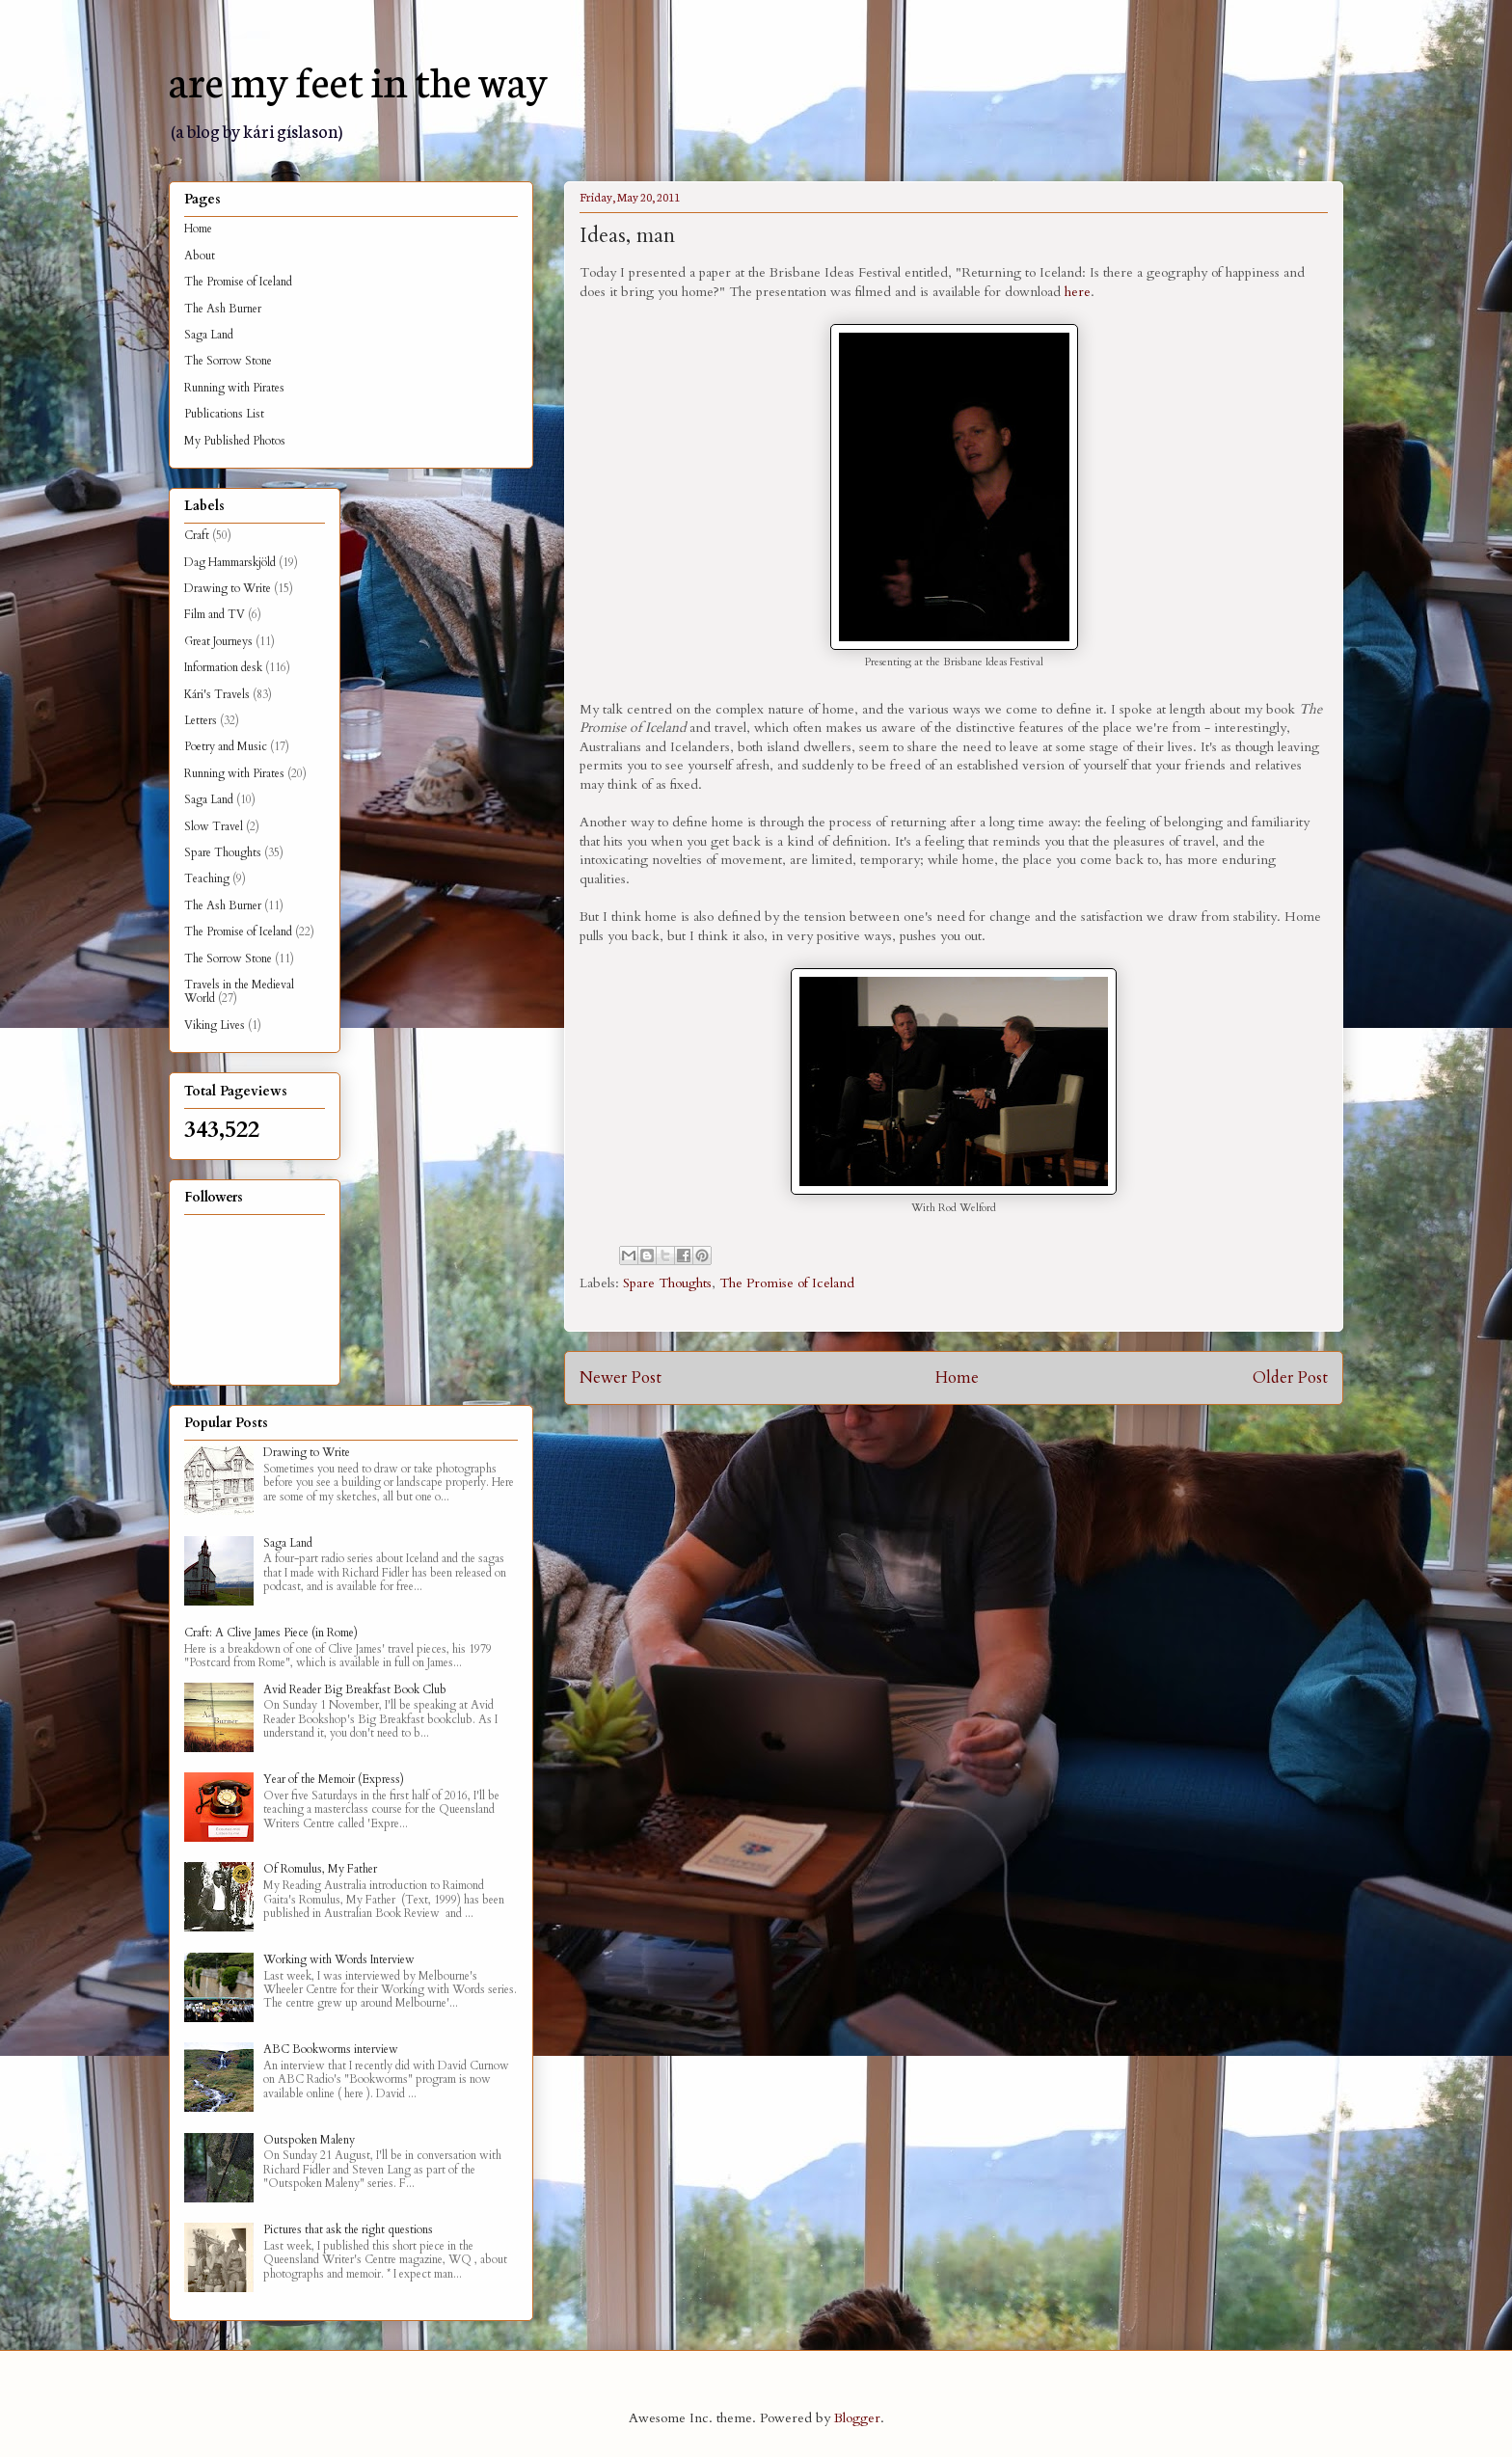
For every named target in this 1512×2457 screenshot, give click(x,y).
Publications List (224, 413)
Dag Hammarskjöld (230, 562)
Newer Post (621, 1377)
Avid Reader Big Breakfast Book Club (354, 1689)
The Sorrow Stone (228, 360)
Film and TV (214, 614)
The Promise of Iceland (786, 1283)
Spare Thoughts (667, 1283)
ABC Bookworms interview (330, 2049)
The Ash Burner (222, 308)
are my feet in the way (358, 79)
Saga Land (208, 334)
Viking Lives (214, 1025)
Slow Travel (213, 826)
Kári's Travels (217, 694)
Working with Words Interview (339, 1959)
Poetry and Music (225, 746)
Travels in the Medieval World (239, 991)
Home (957, 1377)
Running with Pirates (234, 387)
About (199, 255)
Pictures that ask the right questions (348, 2229)
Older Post (1290, 1377)
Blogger (857, 2418)
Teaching (207, 878)
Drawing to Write (227, 588)
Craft (196, 535)
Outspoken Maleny (309, 2139)
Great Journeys (218, 641)
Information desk (223, 667)
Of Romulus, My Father (320, 1868)
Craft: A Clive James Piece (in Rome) (271, 1632)
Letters (200, 720)
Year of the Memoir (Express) (333, 1779)
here (1078, 292)
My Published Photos (234, 440)
